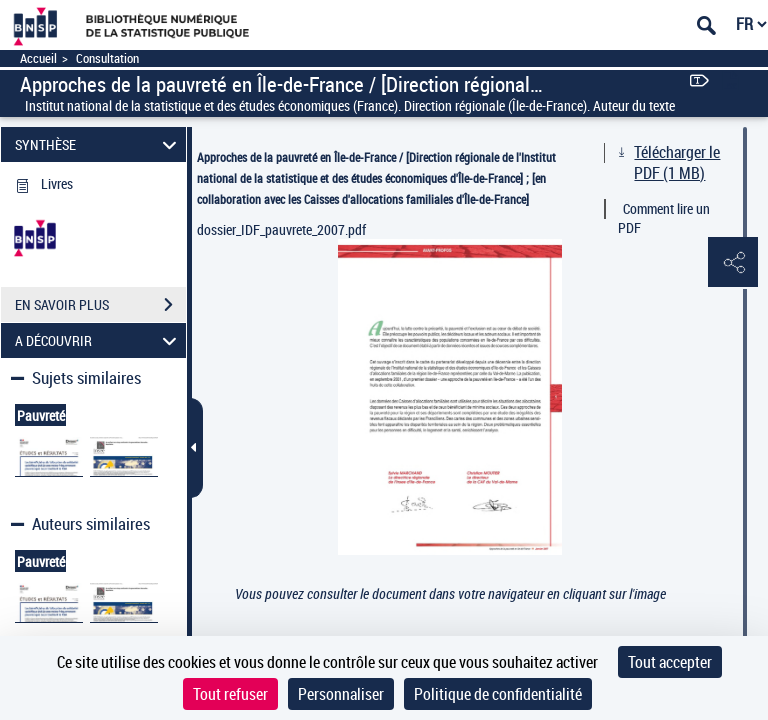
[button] (733, 263)
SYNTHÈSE (99, 144)
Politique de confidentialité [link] (498, 694)
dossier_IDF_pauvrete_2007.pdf (281, 229)
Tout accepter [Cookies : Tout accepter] (670, 662)
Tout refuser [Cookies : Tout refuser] (230, 694)
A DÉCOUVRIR (99, 340)
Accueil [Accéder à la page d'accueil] (38, 58)
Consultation (107, 58)
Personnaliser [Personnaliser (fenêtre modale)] (341, 694)
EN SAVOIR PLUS (100, 305)
